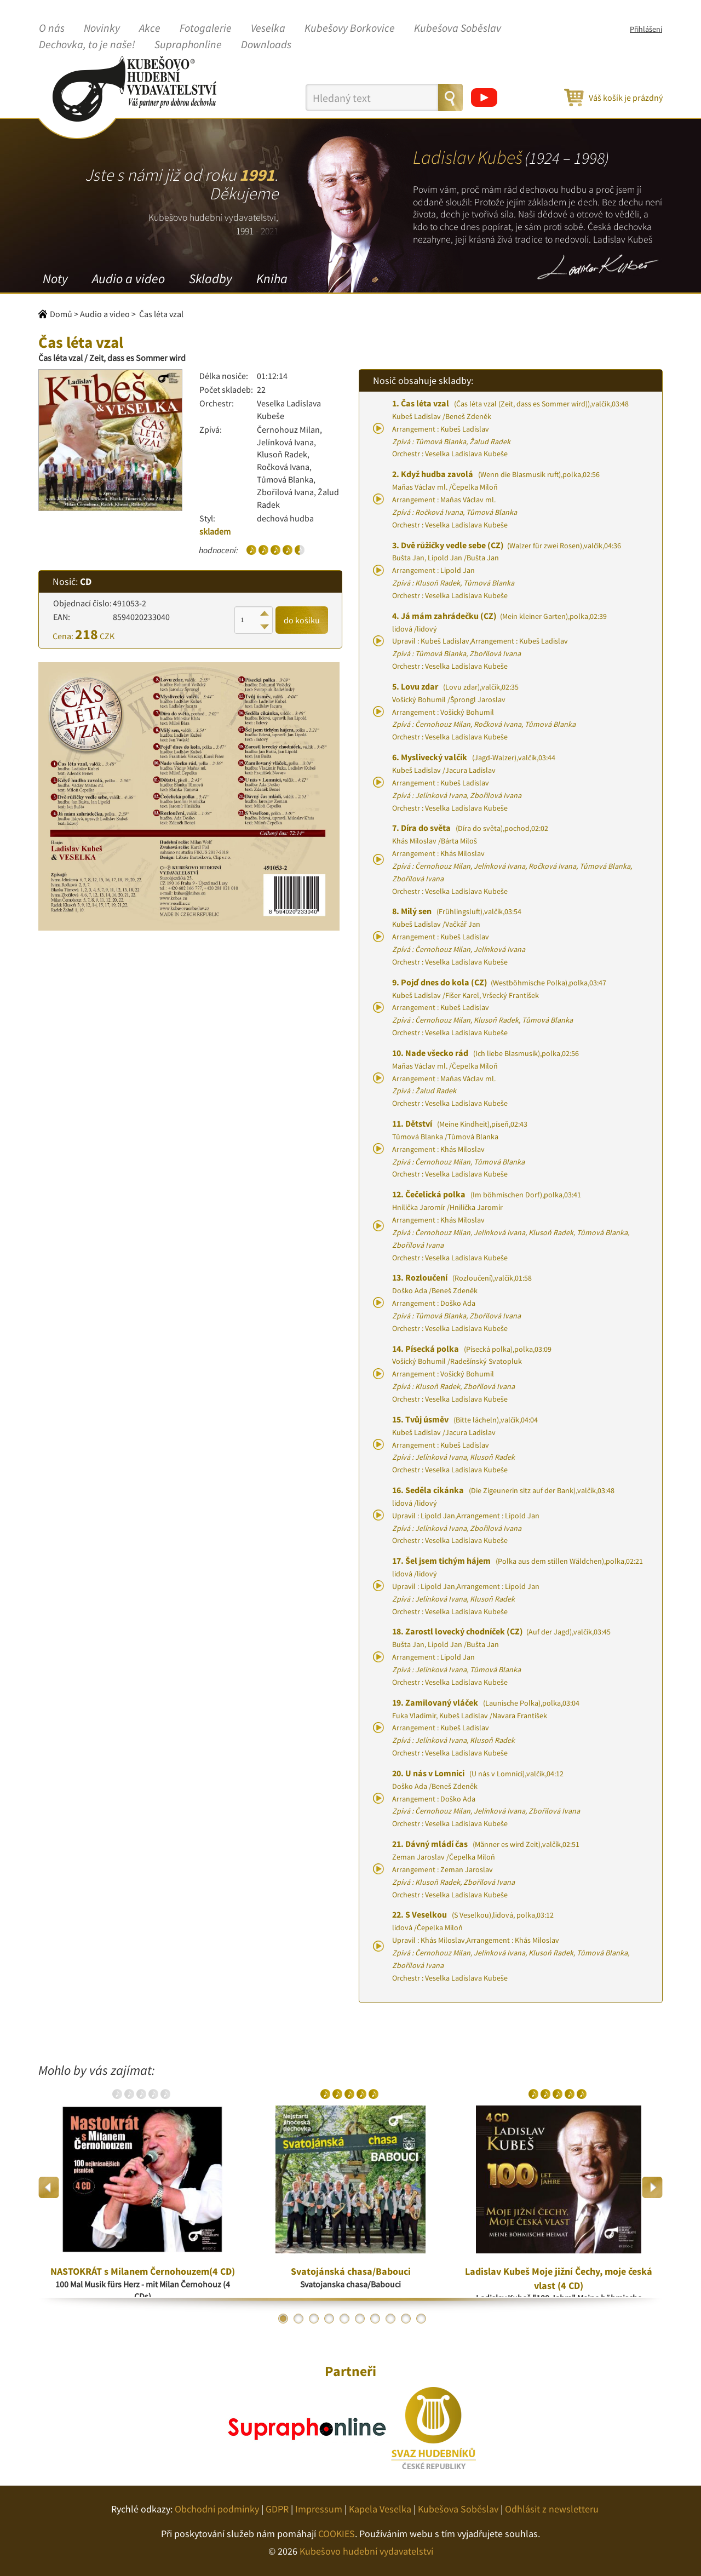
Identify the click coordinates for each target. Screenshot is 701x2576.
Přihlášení (646, 29)
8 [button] (390, 2318)
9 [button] (406, 2318)
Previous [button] (49, 2187)
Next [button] (652, 2187)
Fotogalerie (206, 28)
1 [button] (283, 2318)
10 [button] (421, 2318)
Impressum (318, 2509)
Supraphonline (188, 45)
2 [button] (298, 2318)
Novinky (102, 28)
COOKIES (336, 2533)
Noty (55, 278)
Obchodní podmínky (217, 2509)
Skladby (210, 278)
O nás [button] (52, 28)
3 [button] (314, 2318)
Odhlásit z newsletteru (552, 2509)
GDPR (277, 2509)
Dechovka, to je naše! (87, 45)
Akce (149, 28)
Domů (61, 313)
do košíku (302, 620)
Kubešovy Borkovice (349, 28)
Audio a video (128, 278)
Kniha (272, 278)
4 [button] (329, 2318)
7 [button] (375, 2318)
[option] (142, 2187)
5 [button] (344, 2318)
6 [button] (360, 2318)
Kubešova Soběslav (457, 28)
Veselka (268, 28)
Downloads (266, 45)
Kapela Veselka (380, 2509)
